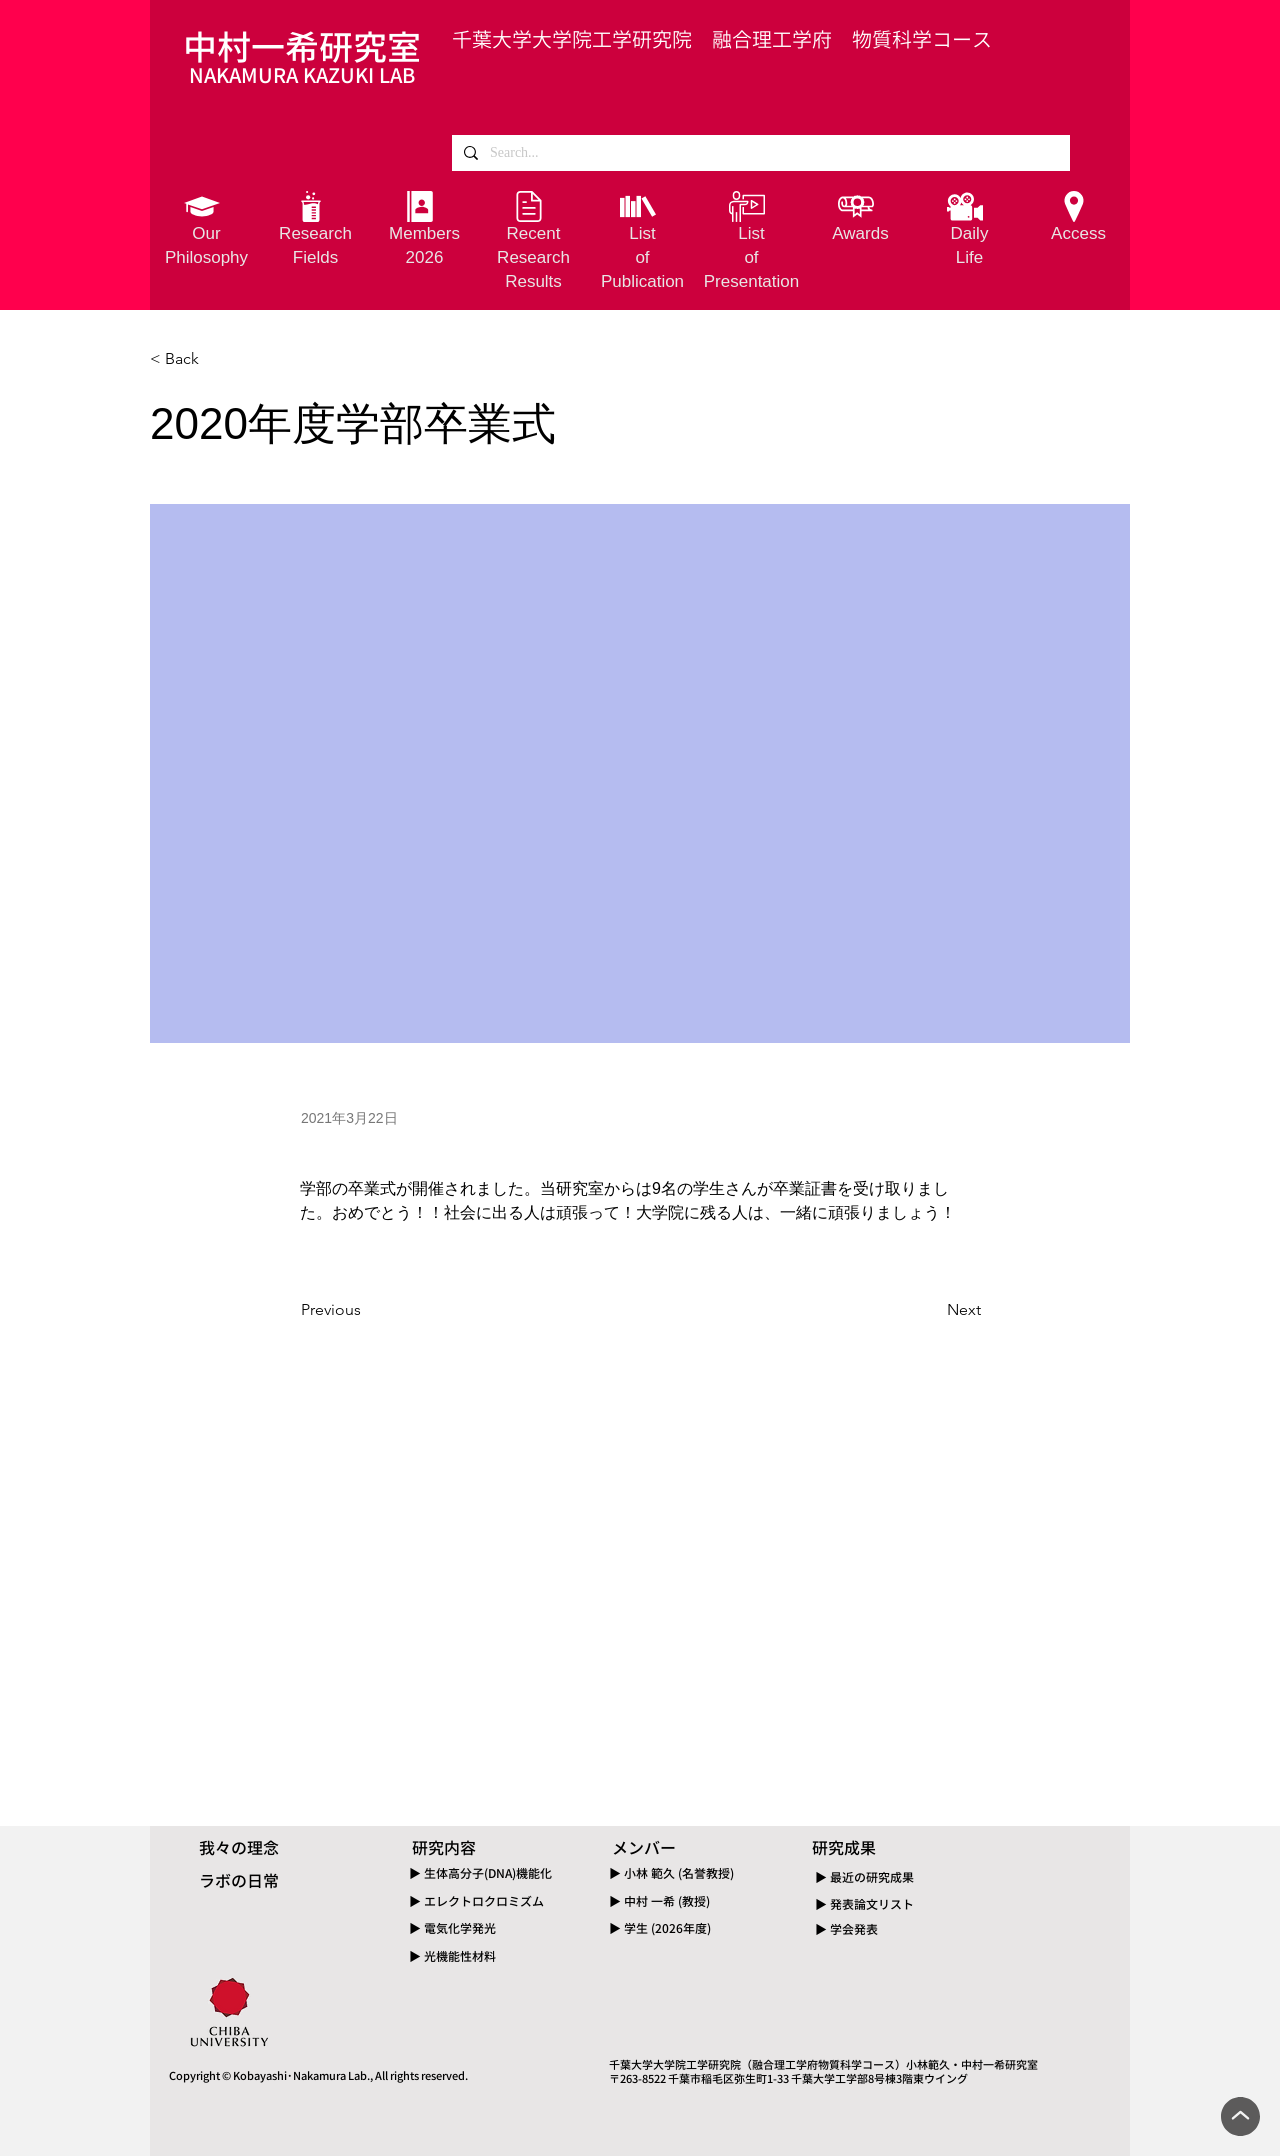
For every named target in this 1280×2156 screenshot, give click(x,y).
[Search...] (759, 153)
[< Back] (216, 358)
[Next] (931, 1310)
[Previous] (367, 1310)
